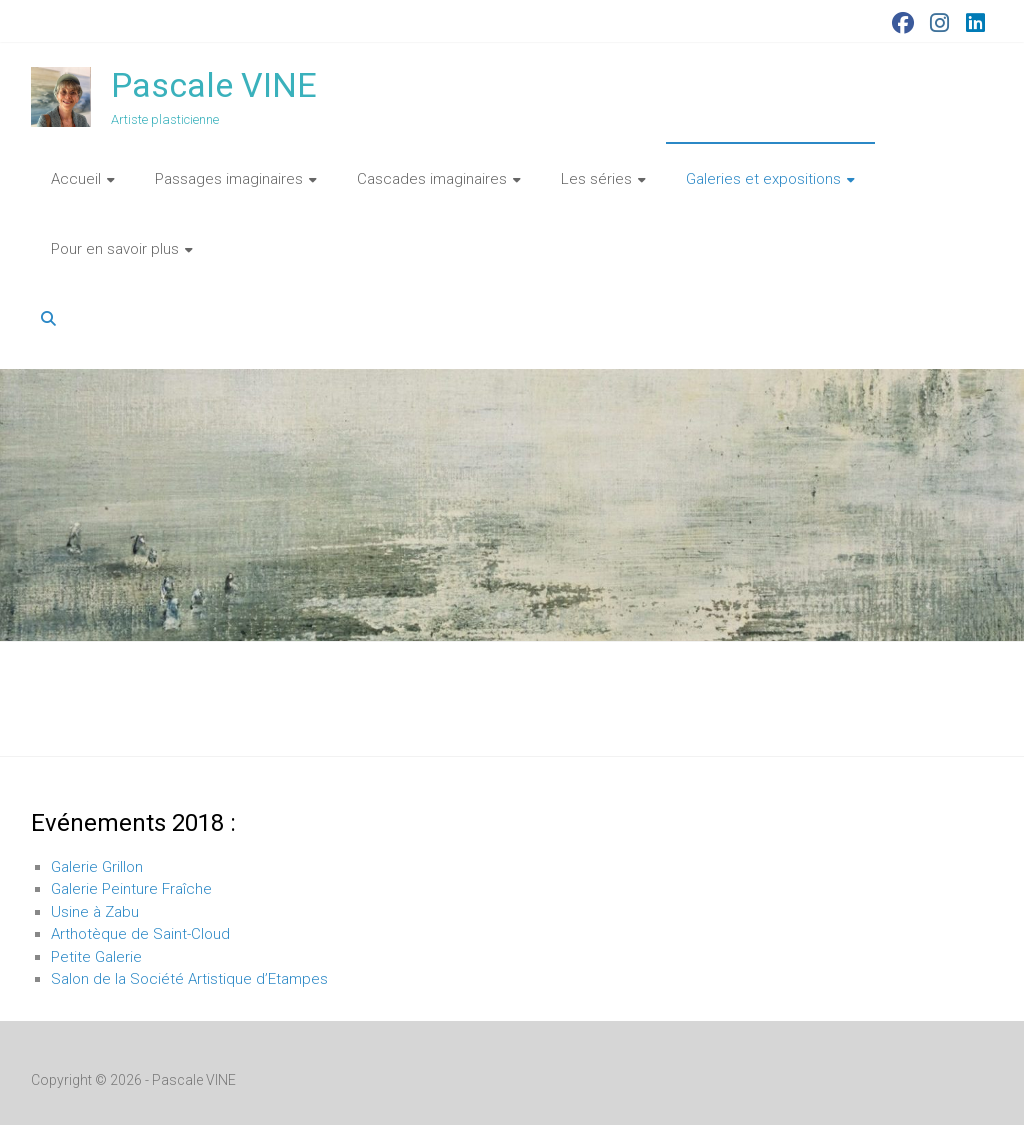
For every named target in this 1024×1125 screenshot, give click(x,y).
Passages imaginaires (229, 179)
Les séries (596, 179)
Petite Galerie (96, 957)
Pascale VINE (214, 85)
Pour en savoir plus (115, 249)
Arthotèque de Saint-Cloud (140, 934)
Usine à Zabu (95, 912)
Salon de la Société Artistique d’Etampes (189, 979)
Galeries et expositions (763, 179)
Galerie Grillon (97, 867)
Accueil (76, 179)
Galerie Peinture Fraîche (131, 889)
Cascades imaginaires (432, 179)
